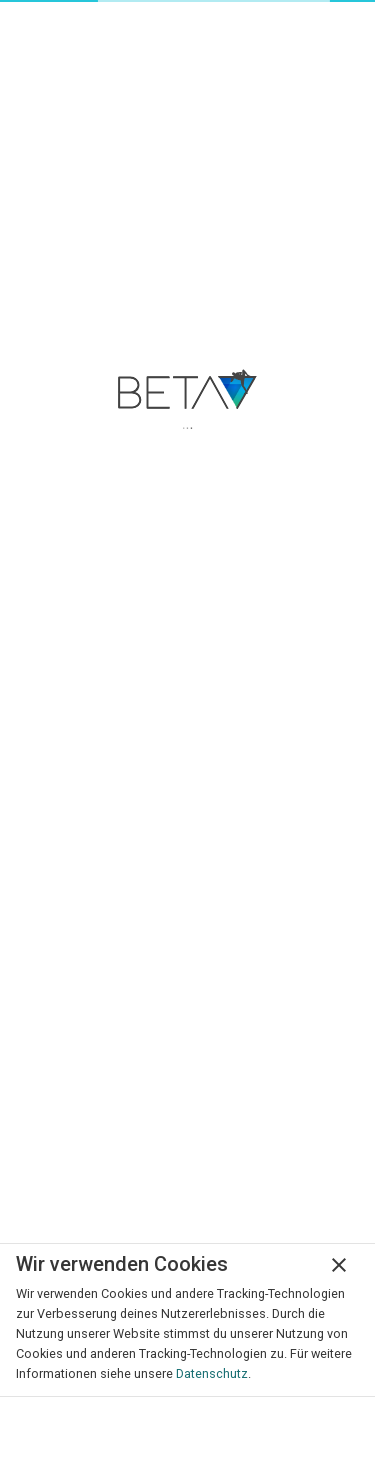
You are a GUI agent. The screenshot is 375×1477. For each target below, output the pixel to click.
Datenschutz (212, 1373)
